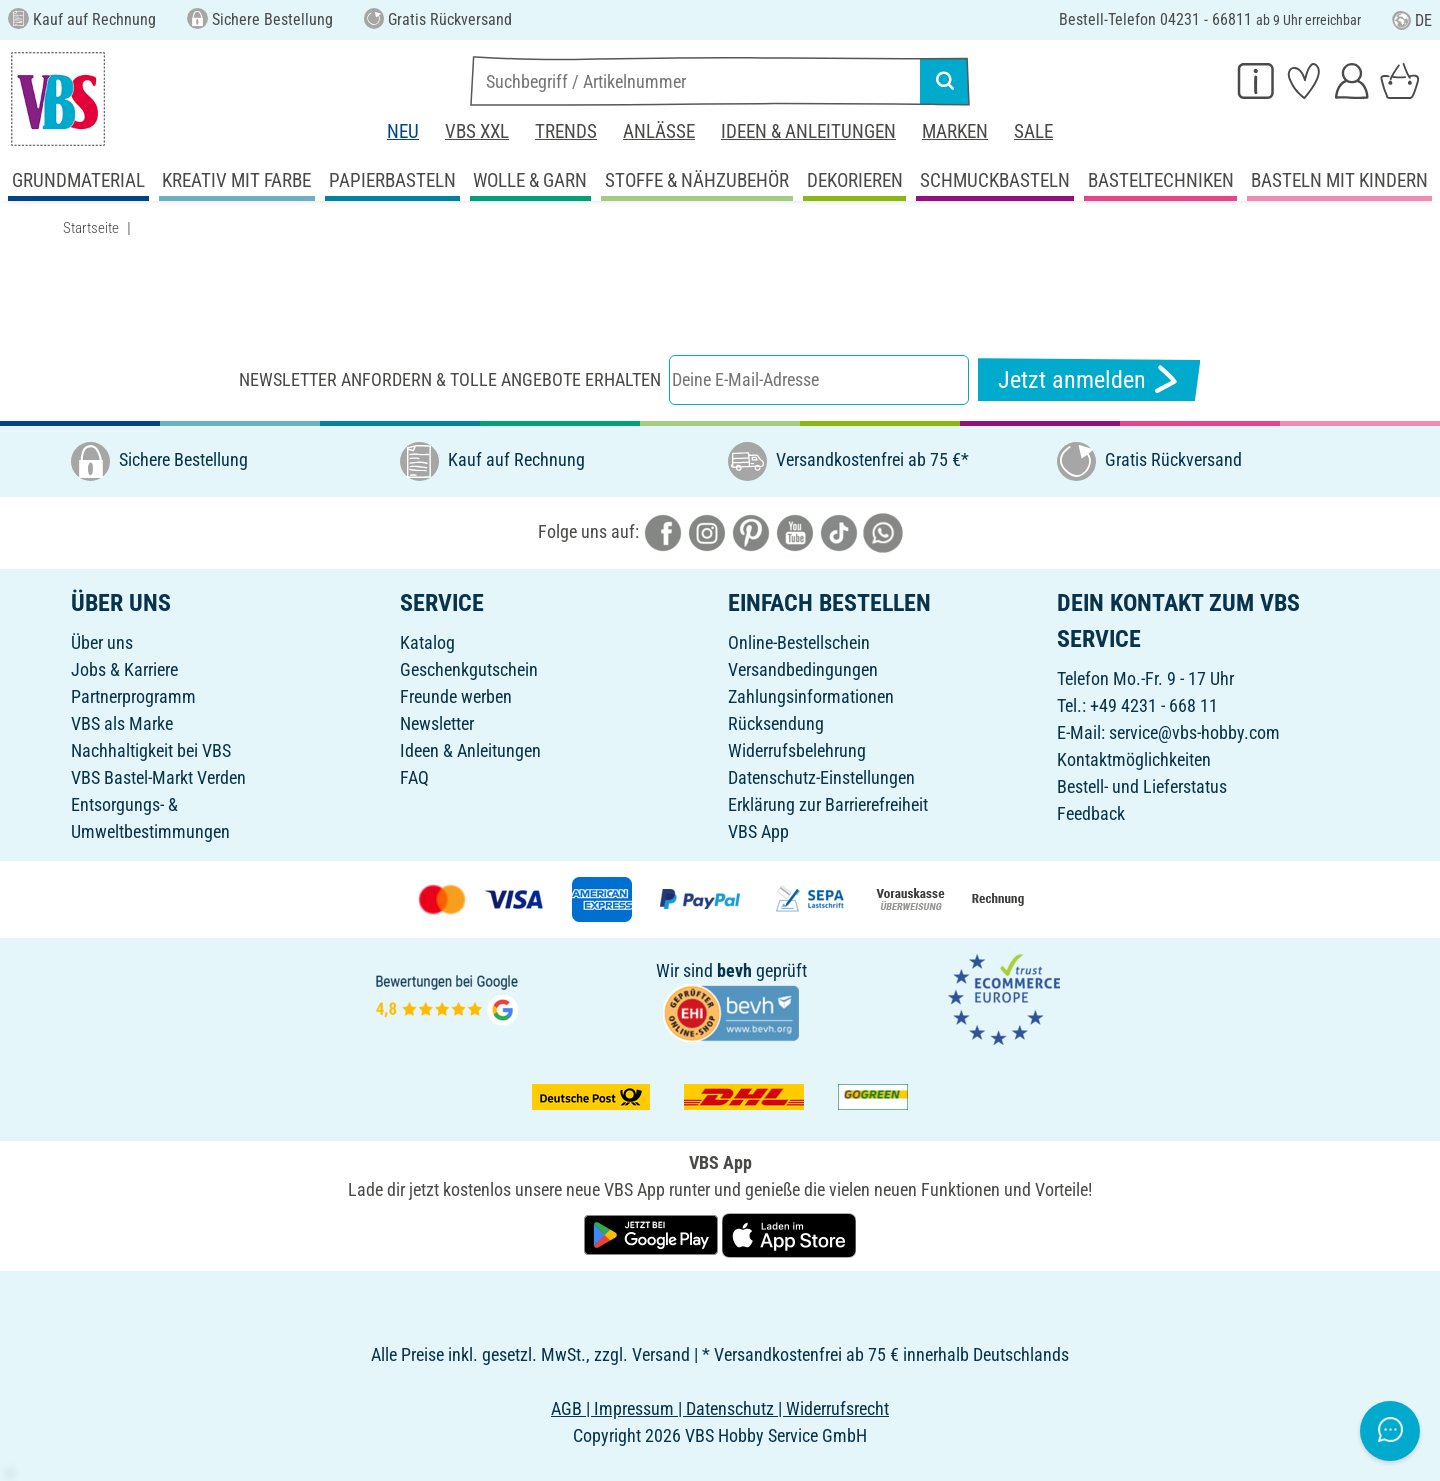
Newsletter (437, 723)
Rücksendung (776, 723)
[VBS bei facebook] (663, 531)
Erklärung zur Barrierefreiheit (828, 804)
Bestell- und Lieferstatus (1142, 786)
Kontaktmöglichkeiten (1134, 759)
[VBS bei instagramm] (707, 531)
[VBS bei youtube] (795, 531)
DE (1412, 20)
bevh (734, 970)
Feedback (1091, 813)
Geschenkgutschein (469, 669)
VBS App (758, 831)
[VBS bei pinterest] (751, 531)
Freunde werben (456, 696)
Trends (566, 131)
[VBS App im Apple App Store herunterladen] (789, 1234)
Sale (1033, 131)
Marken (955, 131)
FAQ (414, 777)
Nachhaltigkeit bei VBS (151, 750)
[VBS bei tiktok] (839, 531)
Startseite (91, 228)
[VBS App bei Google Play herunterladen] (653, 1234)
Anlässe (659, 131)
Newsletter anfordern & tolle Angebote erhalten (450, 379)
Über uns (102, 642)
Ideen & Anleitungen (808, 131)
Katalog (427, 642)
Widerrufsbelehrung (797, 750)
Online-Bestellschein (799, 642)
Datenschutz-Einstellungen (821, 777)
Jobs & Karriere (124, 669)
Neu (403, 131)
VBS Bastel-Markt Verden (158, 777)
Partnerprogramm (133, 696)
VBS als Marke (122, 723)
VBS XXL (477, 131)
